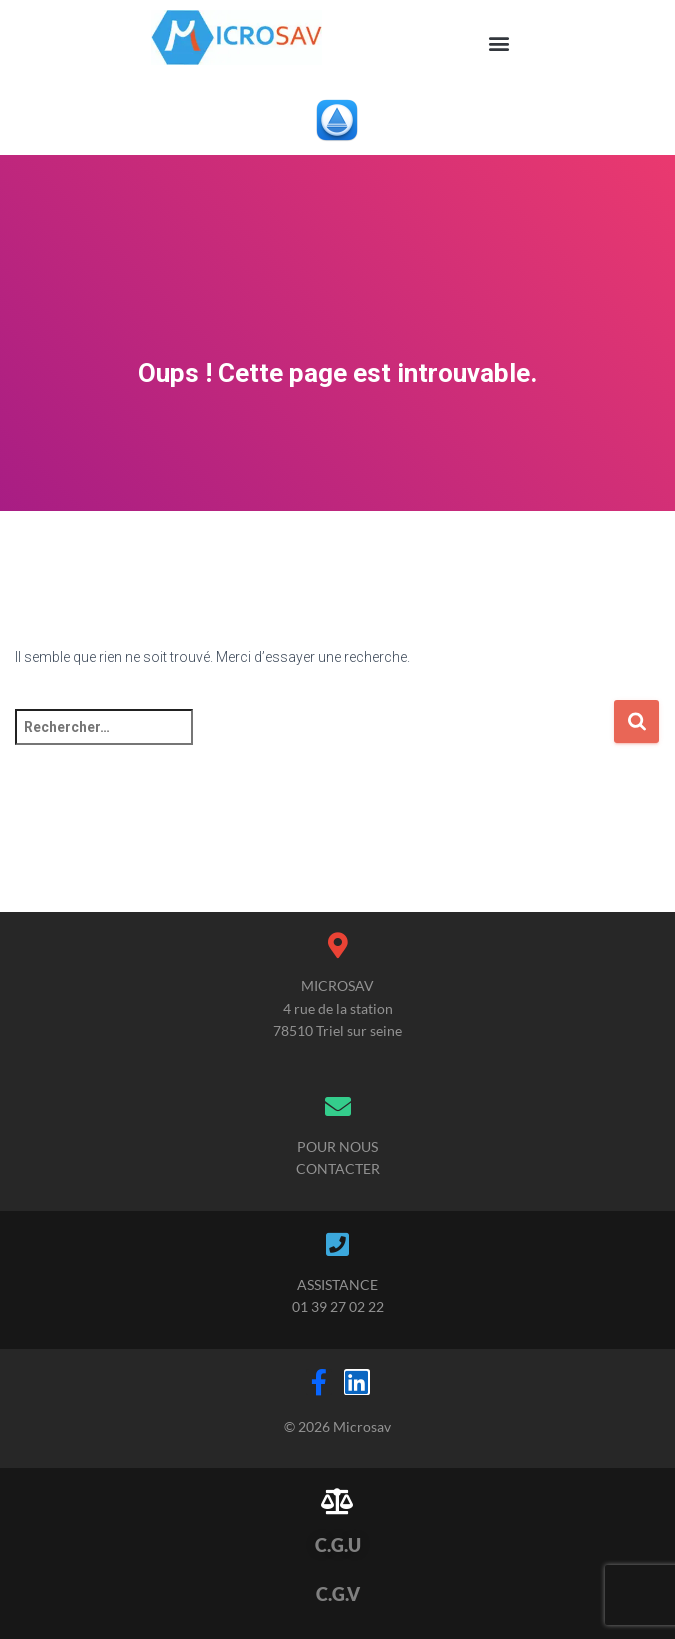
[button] (499, 42)
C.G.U (338, 1545)
